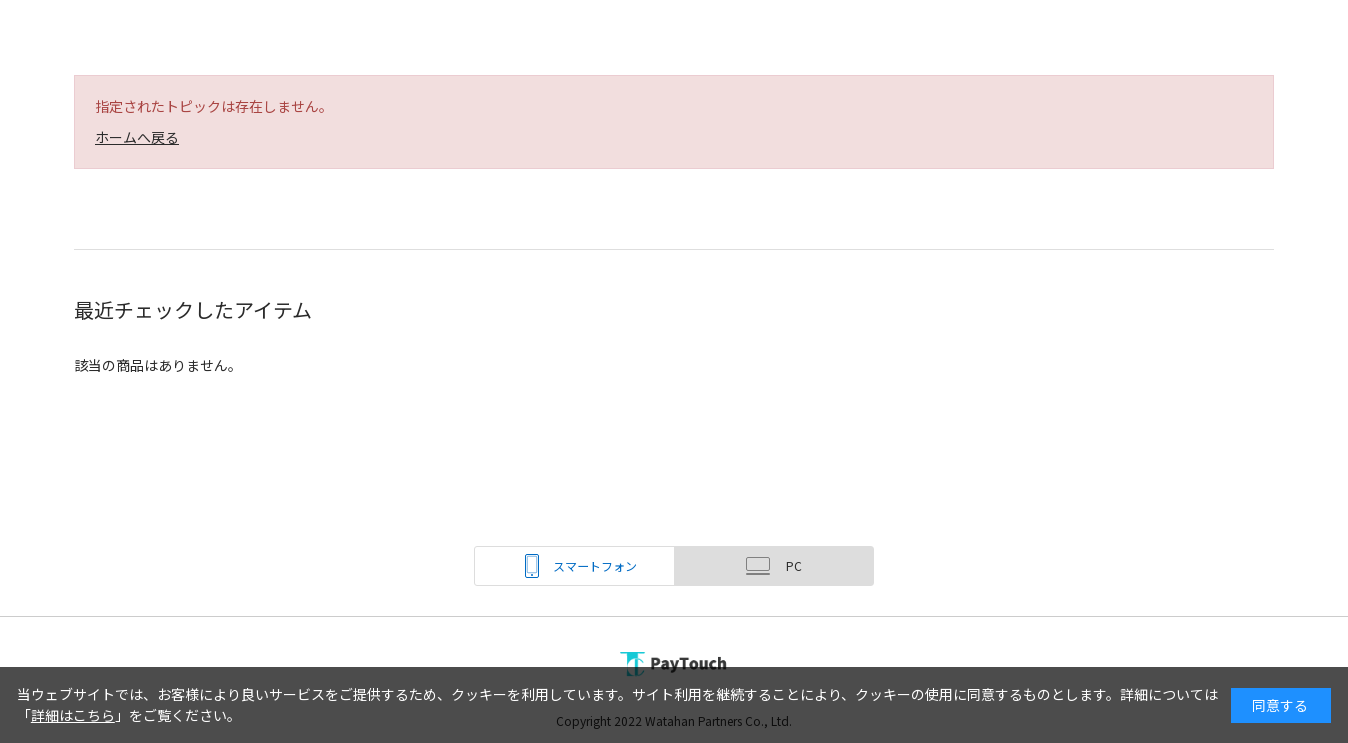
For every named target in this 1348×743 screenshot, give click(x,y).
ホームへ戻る (137, 137)
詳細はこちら (73, 715)
